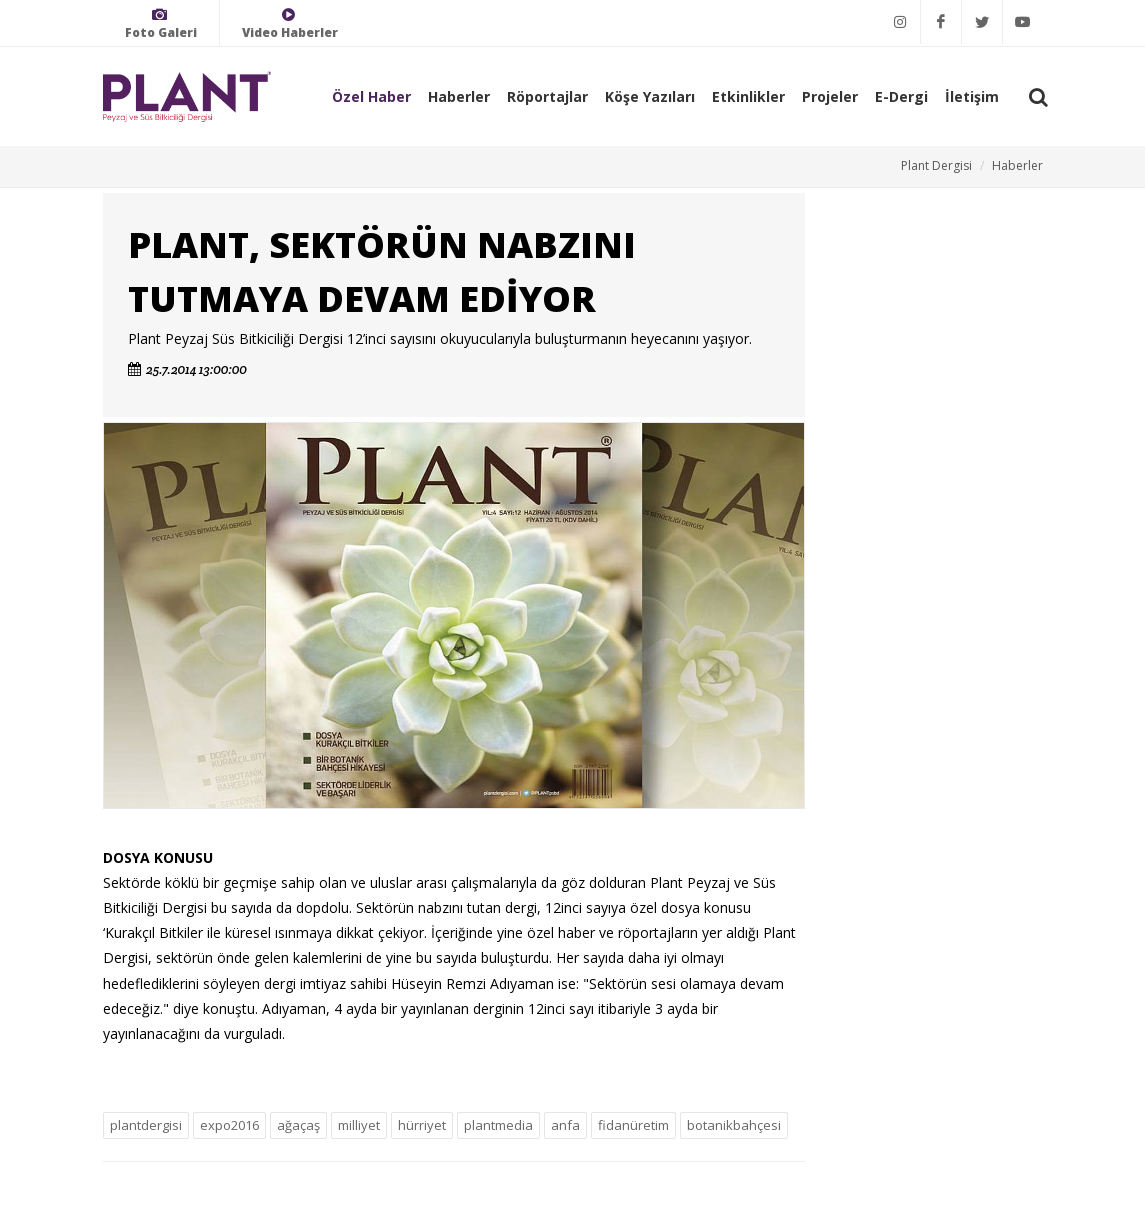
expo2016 (229, 1125)
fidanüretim (633, 1125)
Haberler (459, 96)
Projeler (830, 96)
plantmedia (498, 1125)
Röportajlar (547, 96)
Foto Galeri (161, 23)
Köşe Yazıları (650, 96)
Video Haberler (290, 23)
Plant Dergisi (936, 165)
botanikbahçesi (734, 1125)
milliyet (359, 1125)
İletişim (972, 96)
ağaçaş (298, 1125)
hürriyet (422, 1125)
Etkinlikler (748, 96)
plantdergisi (146, 1125)
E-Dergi (901, 96)
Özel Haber (371, 96)
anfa (565, 1125)
